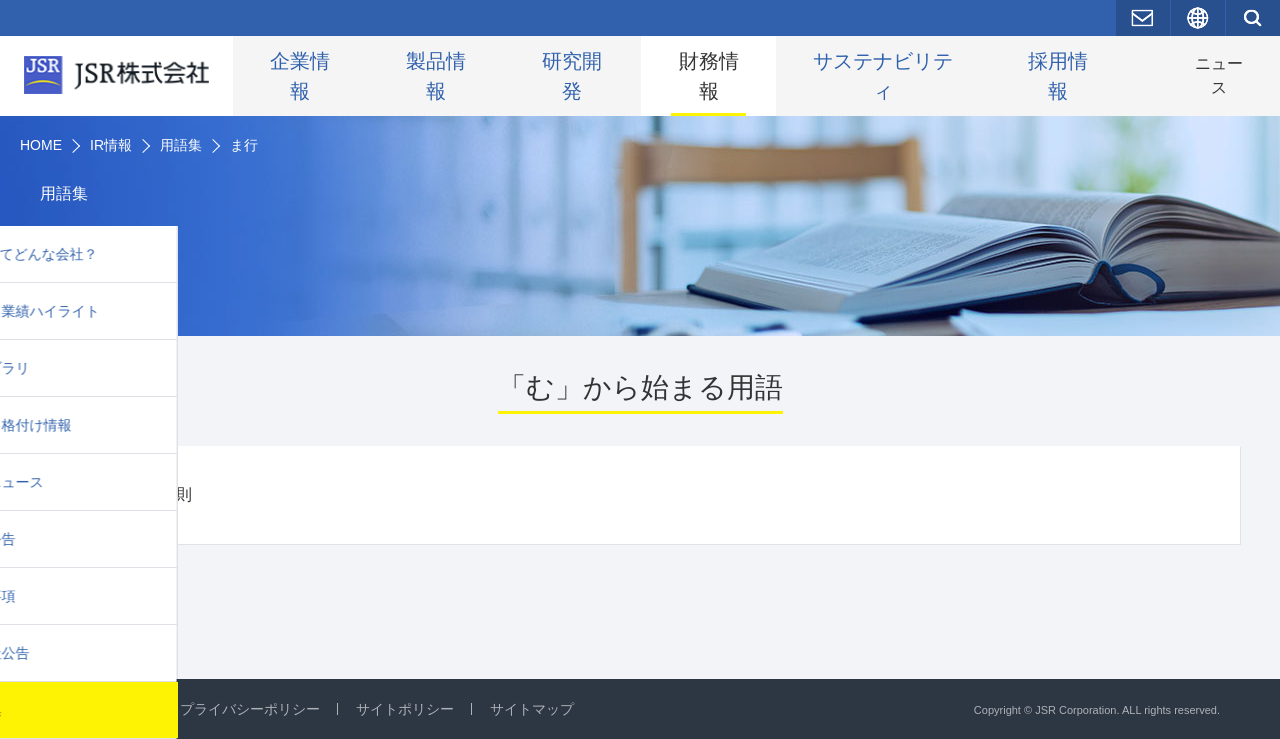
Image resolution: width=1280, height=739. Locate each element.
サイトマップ (532, 709)
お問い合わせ (102, 709)
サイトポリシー (405, 709)
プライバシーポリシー (250, 709)
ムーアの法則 (144, 503)
